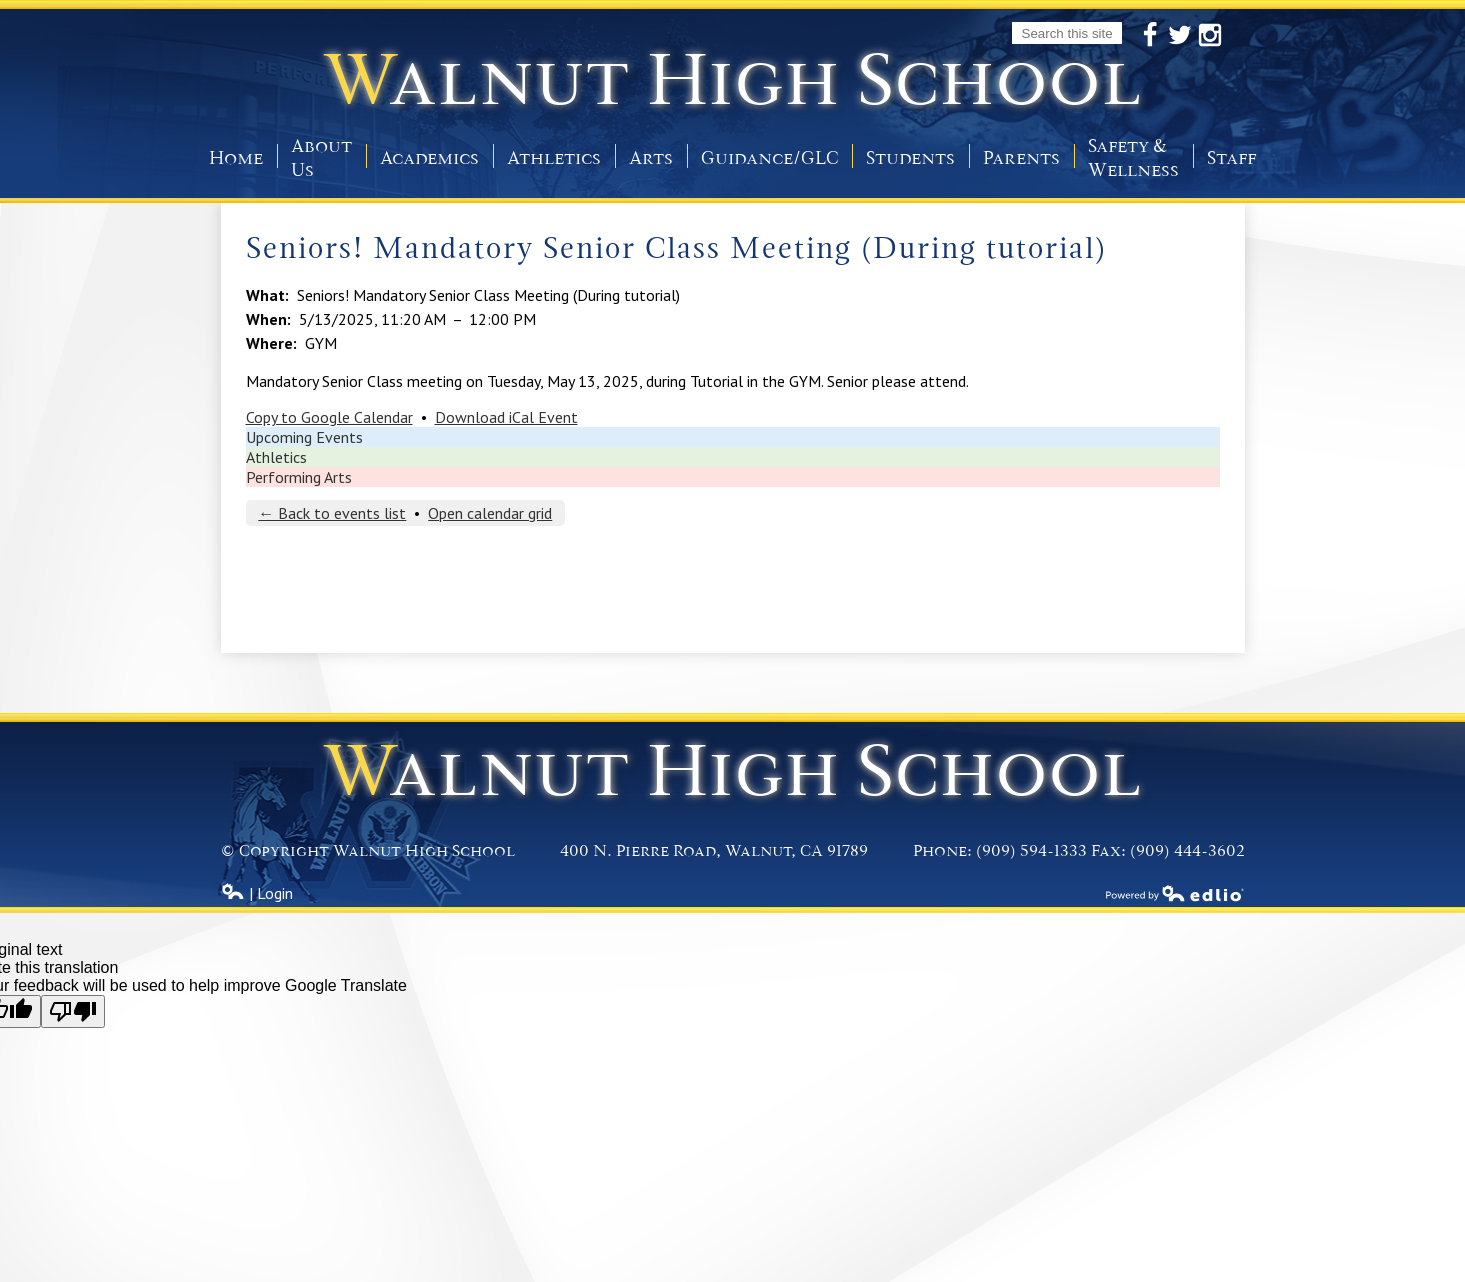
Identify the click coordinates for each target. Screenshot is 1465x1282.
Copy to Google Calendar (329, 417)
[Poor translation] (73, 1011)
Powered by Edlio (1175, 893)
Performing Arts (299, 477)
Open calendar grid (490, 513)
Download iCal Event (506, 417)
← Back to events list (332, 513)
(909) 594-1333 (1031, 851)
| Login (257, 893)
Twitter (1180, 36)
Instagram (1210, 36)
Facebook (1150, 36)
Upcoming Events (304, 437)
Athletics (276, 457)
